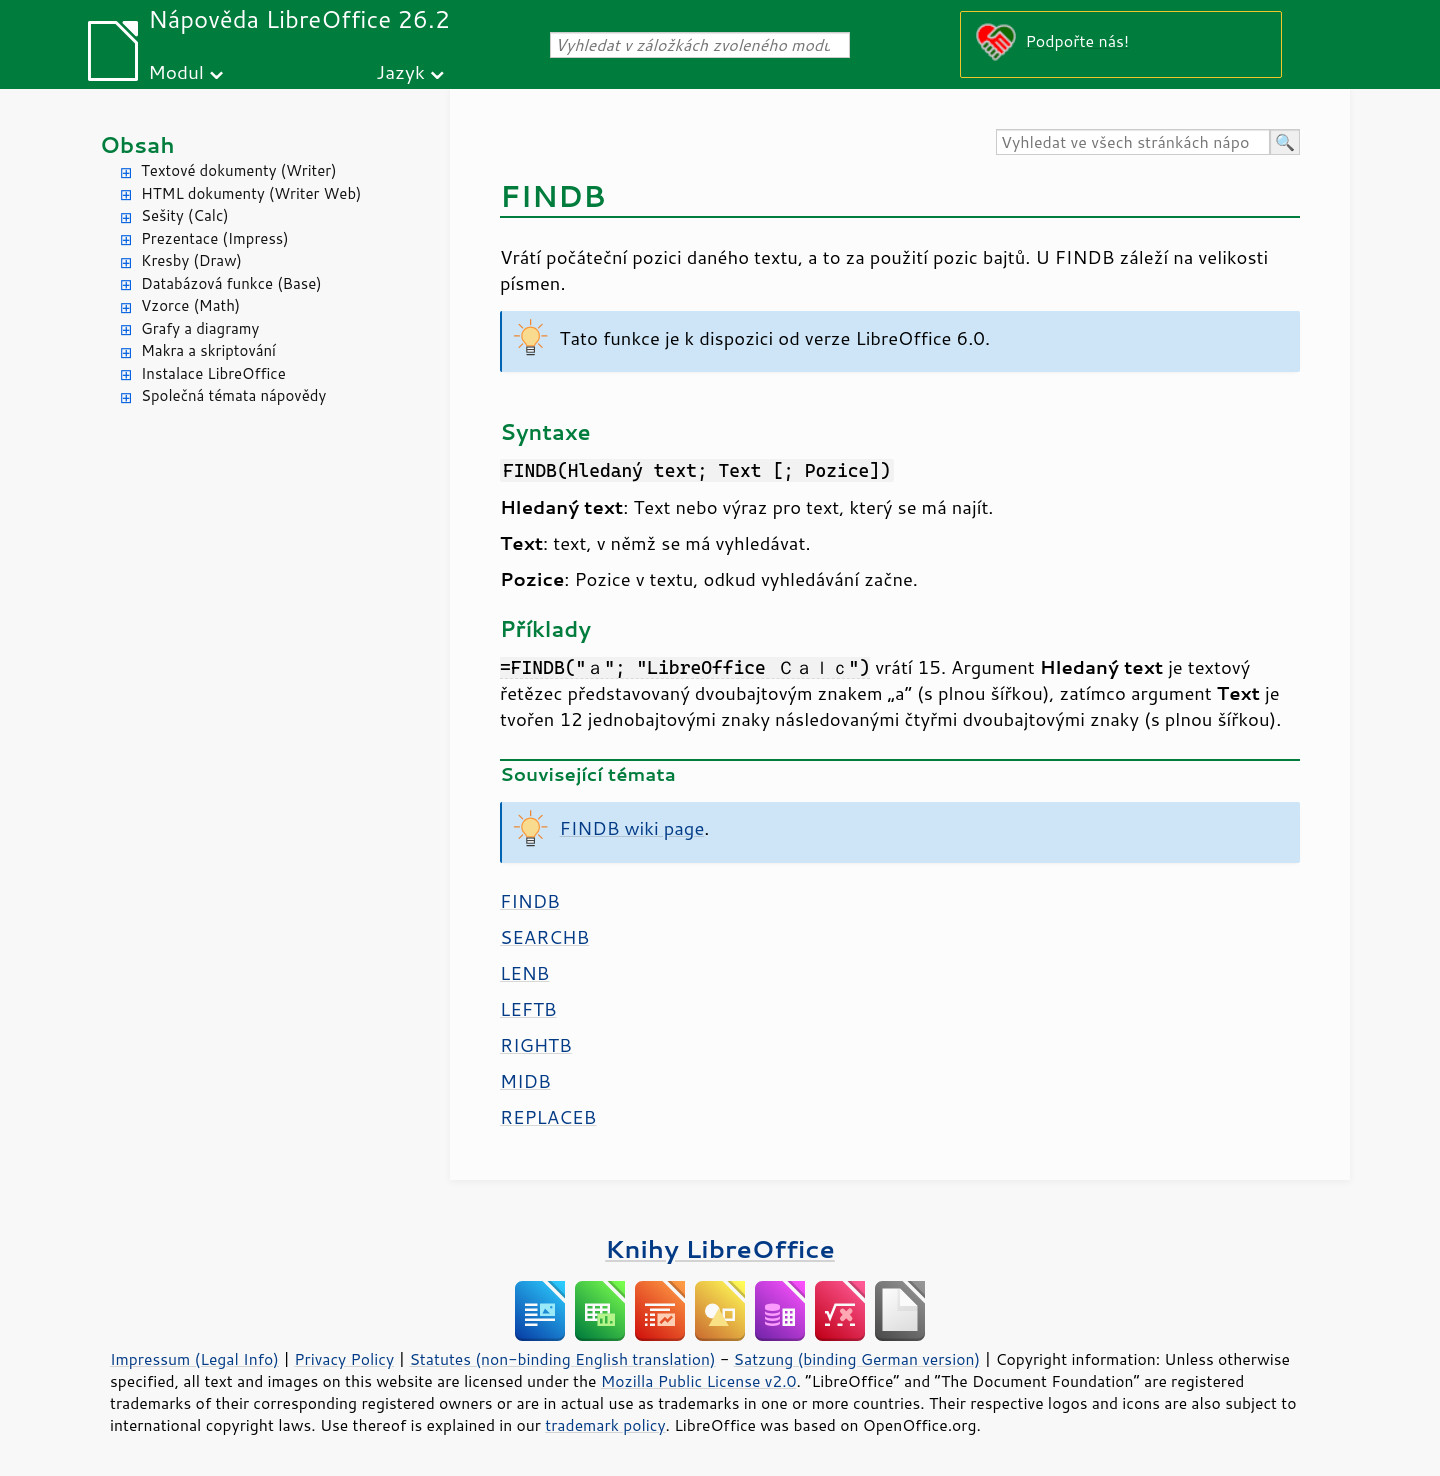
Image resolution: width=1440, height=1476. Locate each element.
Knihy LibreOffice (720, 1248)
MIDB (525, 1081)
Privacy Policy (344, 1359)
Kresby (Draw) (191, 260)
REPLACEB (548, 1117)
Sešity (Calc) (185, 215)
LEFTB (528, 1009)
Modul (176, 71)
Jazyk (400, 71)
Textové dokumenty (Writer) (239, 170)
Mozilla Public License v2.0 (699, 1381)
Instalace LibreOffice (213, 373)
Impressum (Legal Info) (194, 1359)
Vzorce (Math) (190, 305)
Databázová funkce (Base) (231, 283)
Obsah (137, 144)
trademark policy (605, 1425)
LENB (524, 973)
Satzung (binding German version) (857, 1359)
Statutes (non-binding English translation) (562, 1359)
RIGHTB (536, 1045)
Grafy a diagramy (200, 328)
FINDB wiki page (632, 828)
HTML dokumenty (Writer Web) (251, 193)
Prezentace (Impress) (215, 238)
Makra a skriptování (208, 350)
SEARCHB (544, 937)
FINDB (530, 901)
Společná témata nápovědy (233, 395)
